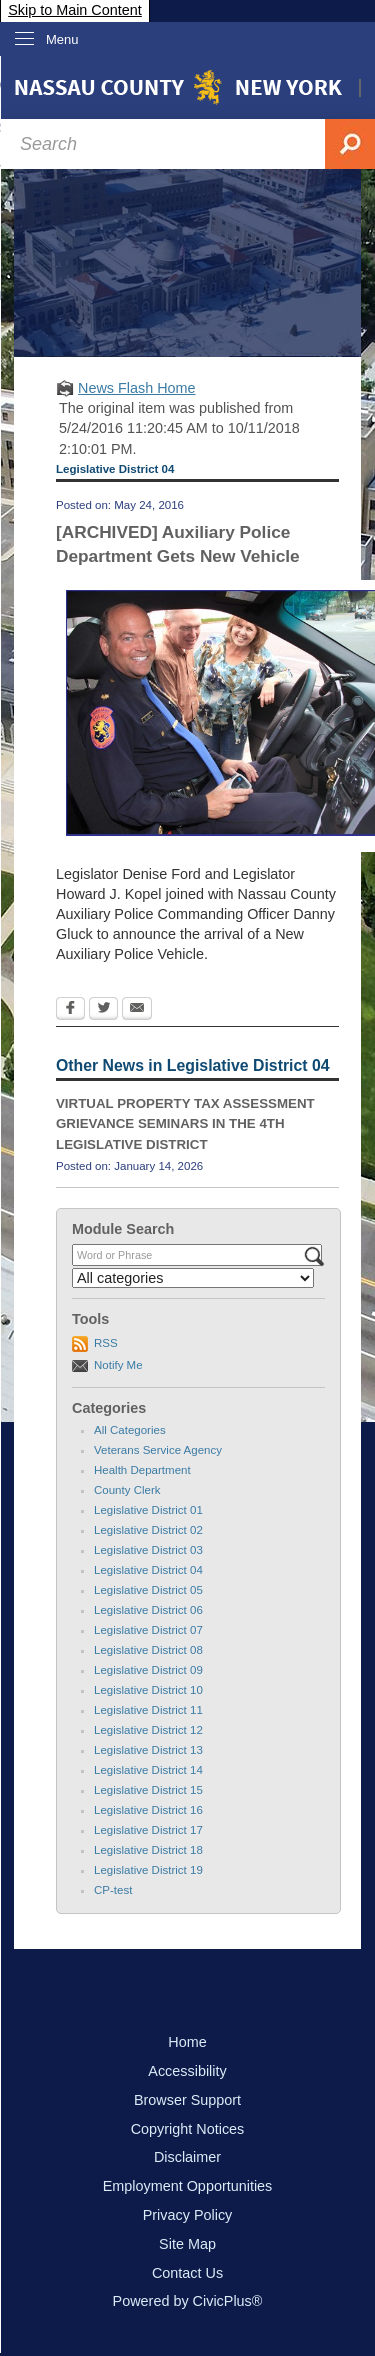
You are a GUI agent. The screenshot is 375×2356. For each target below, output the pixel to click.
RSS (106, 1343)
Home (187, 2042)
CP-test (113, 1890)
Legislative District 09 (148, 1670)
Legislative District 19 (148, 1870)
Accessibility (187, 2071)
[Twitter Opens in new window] (103, 1010)
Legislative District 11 (148, 1710)
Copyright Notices (188, 2129)
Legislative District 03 (148, 1550)
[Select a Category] (193, 1278)
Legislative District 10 (148, 1690)
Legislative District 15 (148, 1790)
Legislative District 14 (148, 1770)
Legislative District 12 (148, 1730)
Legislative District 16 (148, 1810)
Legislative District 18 (148, 1850)
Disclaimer (187, 2157)
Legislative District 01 (148, 1510)
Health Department (142, 1470)
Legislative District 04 (148, 1570)
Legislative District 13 (148, 1750)
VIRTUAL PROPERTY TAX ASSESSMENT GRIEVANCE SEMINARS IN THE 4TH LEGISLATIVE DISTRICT (185, 1124)
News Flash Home (137, 388)
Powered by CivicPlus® (188, 2301)
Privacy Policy (188, 2215)
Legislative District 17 (148, 1830)
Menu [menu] (62, 39)
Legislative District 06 (148, 1610)
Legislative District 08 (148, 1650)
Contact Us (187, 2273)
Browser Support (187, 2100)
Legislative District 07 (148, 1630)
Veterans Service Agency (158, 1450)
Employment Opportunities (188, 2186)
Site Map (187, 2244)
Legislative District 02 (148, 1530)
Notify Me (118, 1365)
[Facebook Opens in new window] (70, 1010)
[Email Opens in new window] (137, 1010)
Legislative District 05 (148, 1590)
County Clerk (127, 1490)
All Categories (130, 1430)
